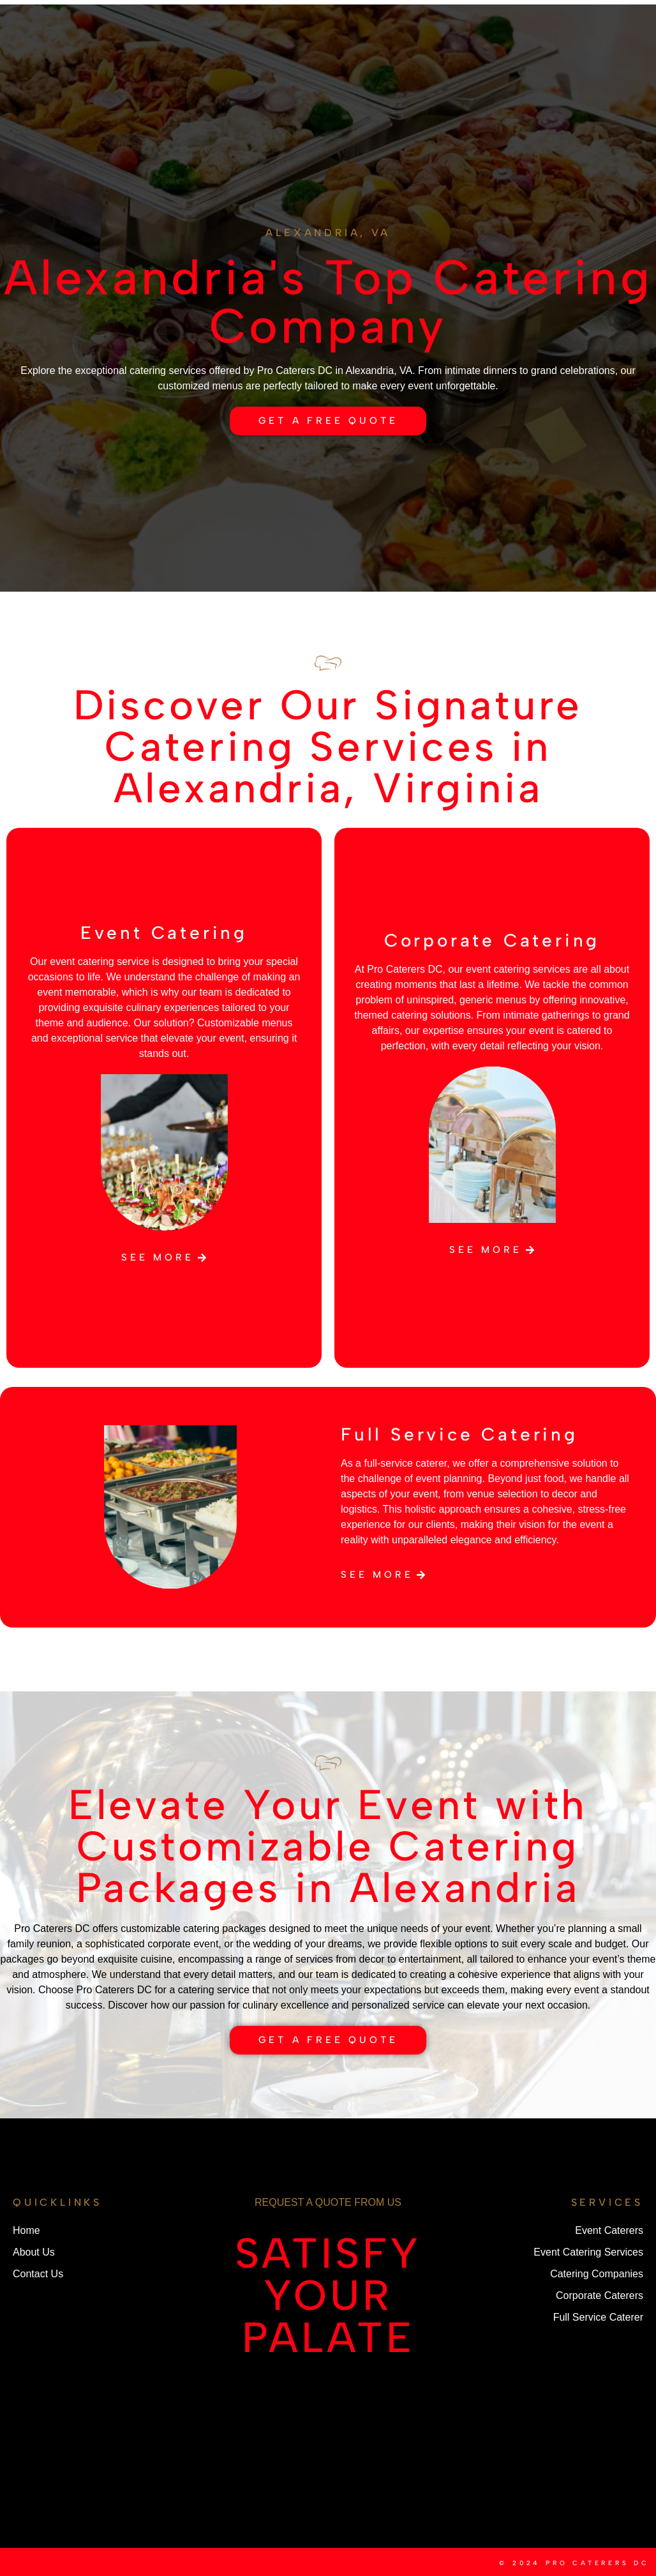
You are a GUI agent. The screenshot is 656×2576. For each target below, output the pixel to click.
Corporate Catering (492, 940)
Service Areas (477, 35)
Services (177, 50)
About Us (239, 21)
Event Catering (164, 932)
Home (154, 21)
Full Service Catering (459, 1434)
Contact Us (295, 50)
